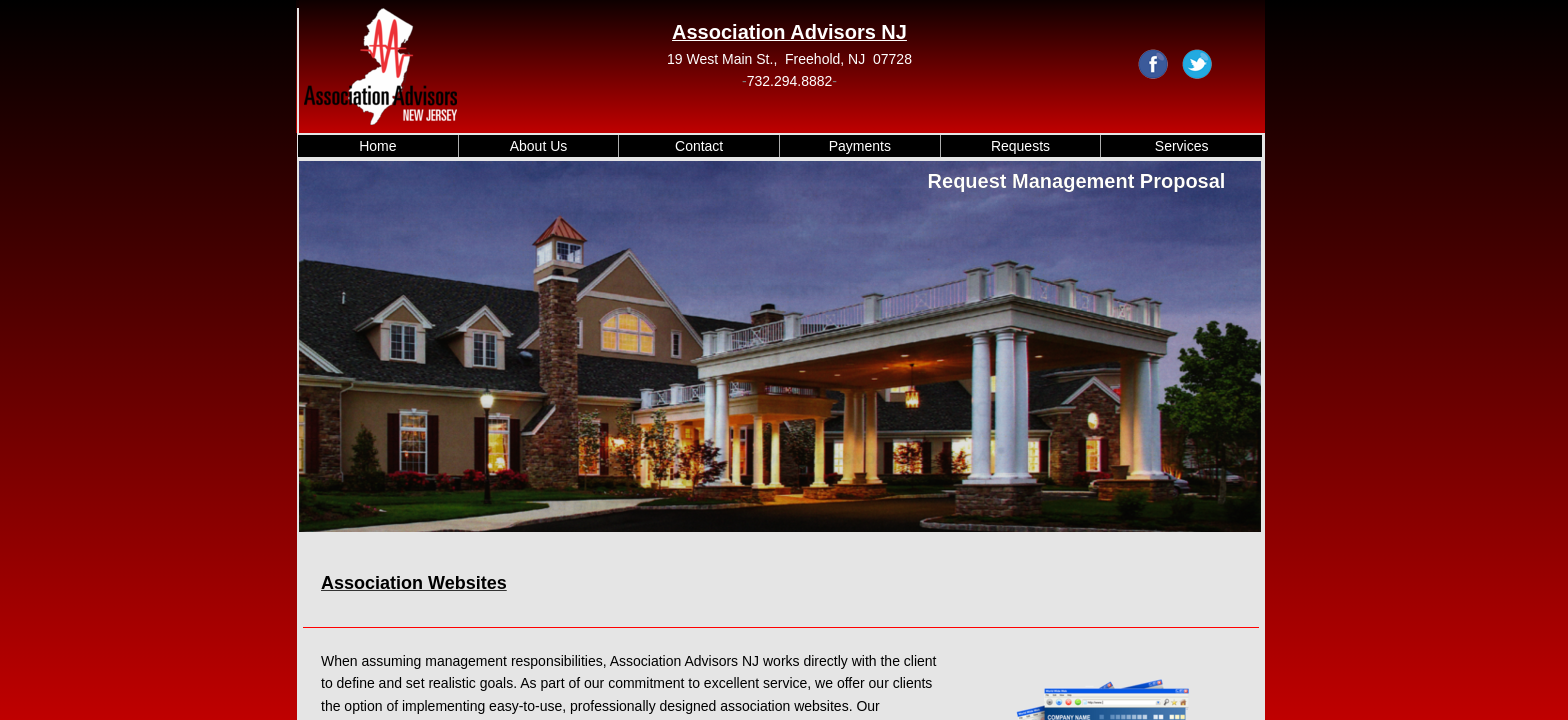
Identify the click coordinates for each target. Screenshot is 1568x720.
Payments (860, 146)
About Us (539, 146)
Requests (1020, 146)
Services (1182, 146)
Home (377, 146)
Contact (699, 146)
